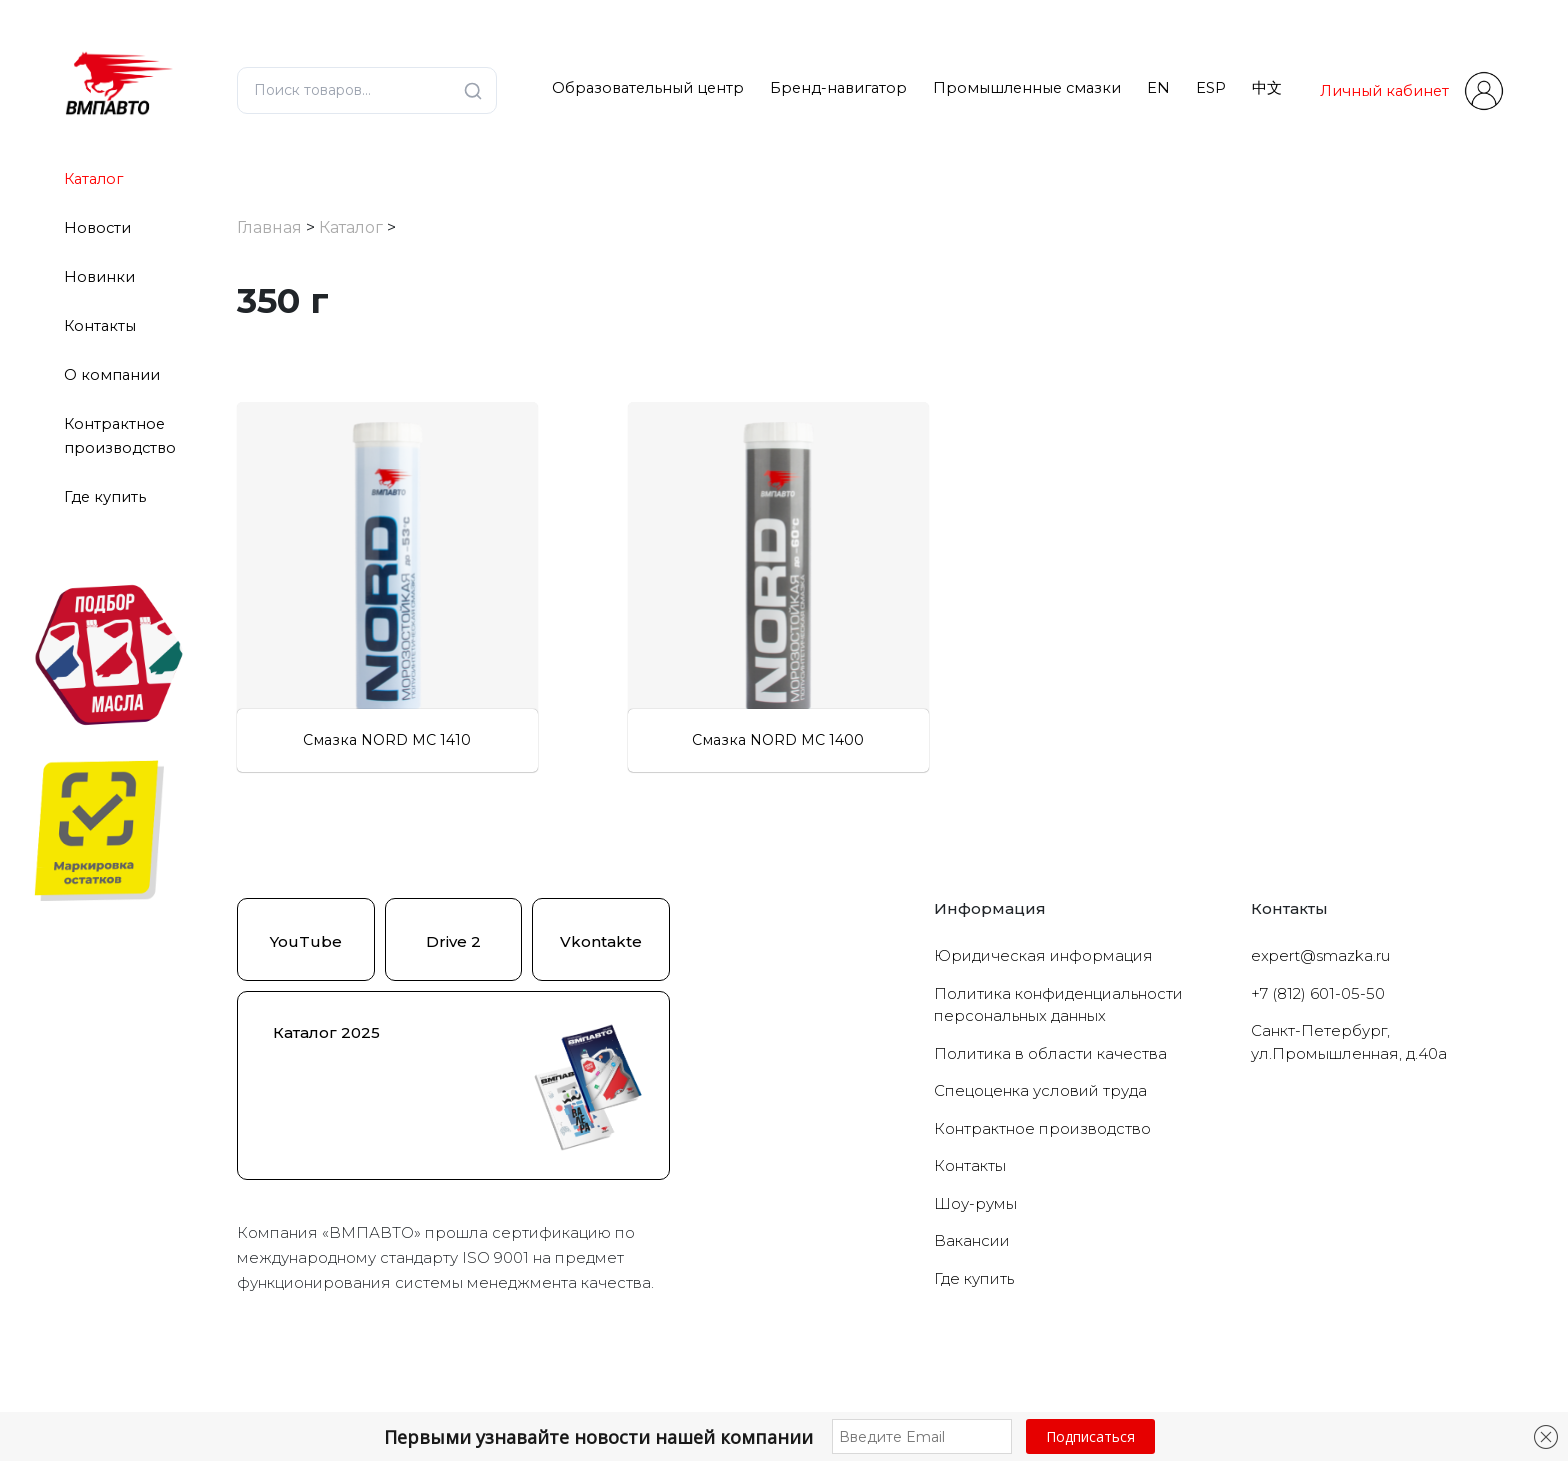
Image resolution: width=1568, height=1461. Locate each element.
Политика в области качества (1050, 1133)
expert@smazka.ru (1320, 1035)
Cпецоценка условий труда (1040, 1170)
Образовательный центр (648, 88)
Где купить (105, 497)
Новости (97, 228)
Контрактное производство (1042, 1208)
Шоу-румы (975, 1283)
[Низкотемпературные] (250, 547)
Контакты (100, 326)
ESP (1211, 88)
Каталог (93, 179)
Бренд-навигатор (838, 88)
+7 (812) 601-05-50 (1318, 1073)
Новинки (99, 277)
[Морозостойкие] (250, 464)
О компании (112, 375)
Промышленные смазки (1027, 88)
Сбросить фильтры (401, 718)
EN (1158, 88)
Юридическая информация (1043, 1035)
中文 (1267, 88)
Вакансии (972, 1320)
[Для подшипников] (250, 629)
